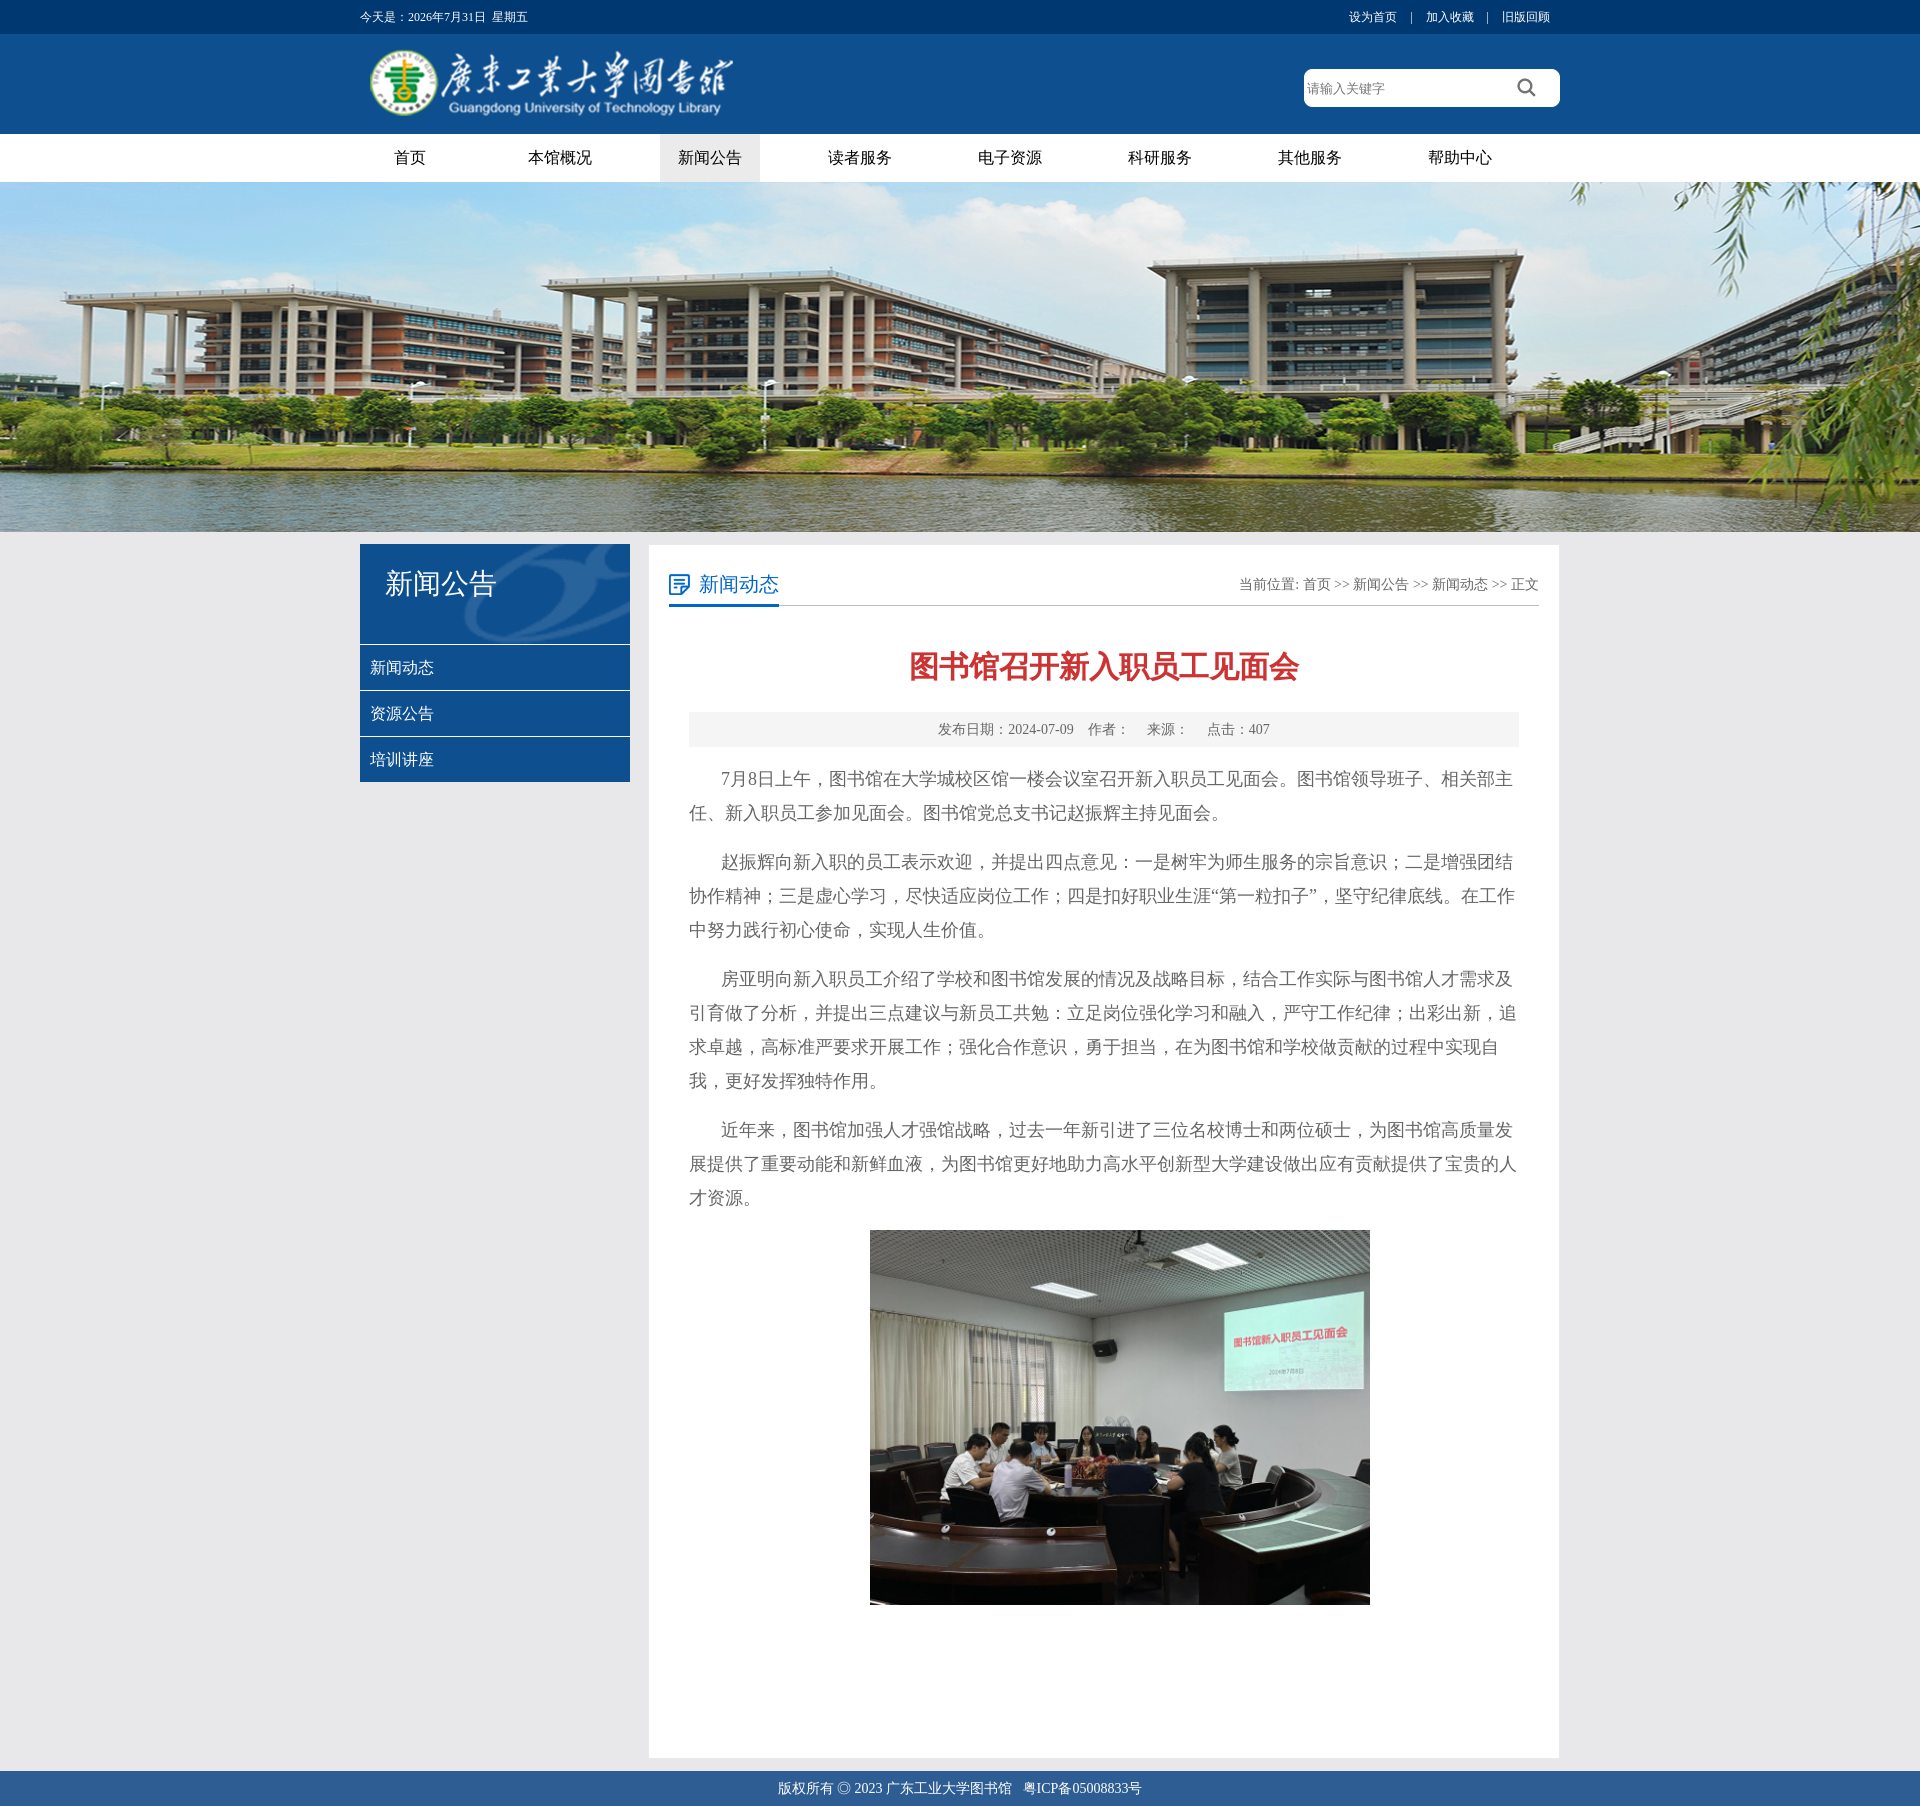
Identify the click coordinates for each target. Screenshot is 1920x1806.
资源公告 (402, 713)
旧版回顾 (1526, 17)
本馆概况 (560, 157)
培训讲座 (402, 759)
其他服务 (1310, 157)
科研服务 (1160, 157)
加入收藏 (1450, 17)
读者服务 (860, 157)
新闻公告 (710, 157)
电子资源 (1010, 157)
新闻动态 (402, 667)
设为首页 (1373, 17)
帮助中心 (1460, 157)
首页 (410, 157)
